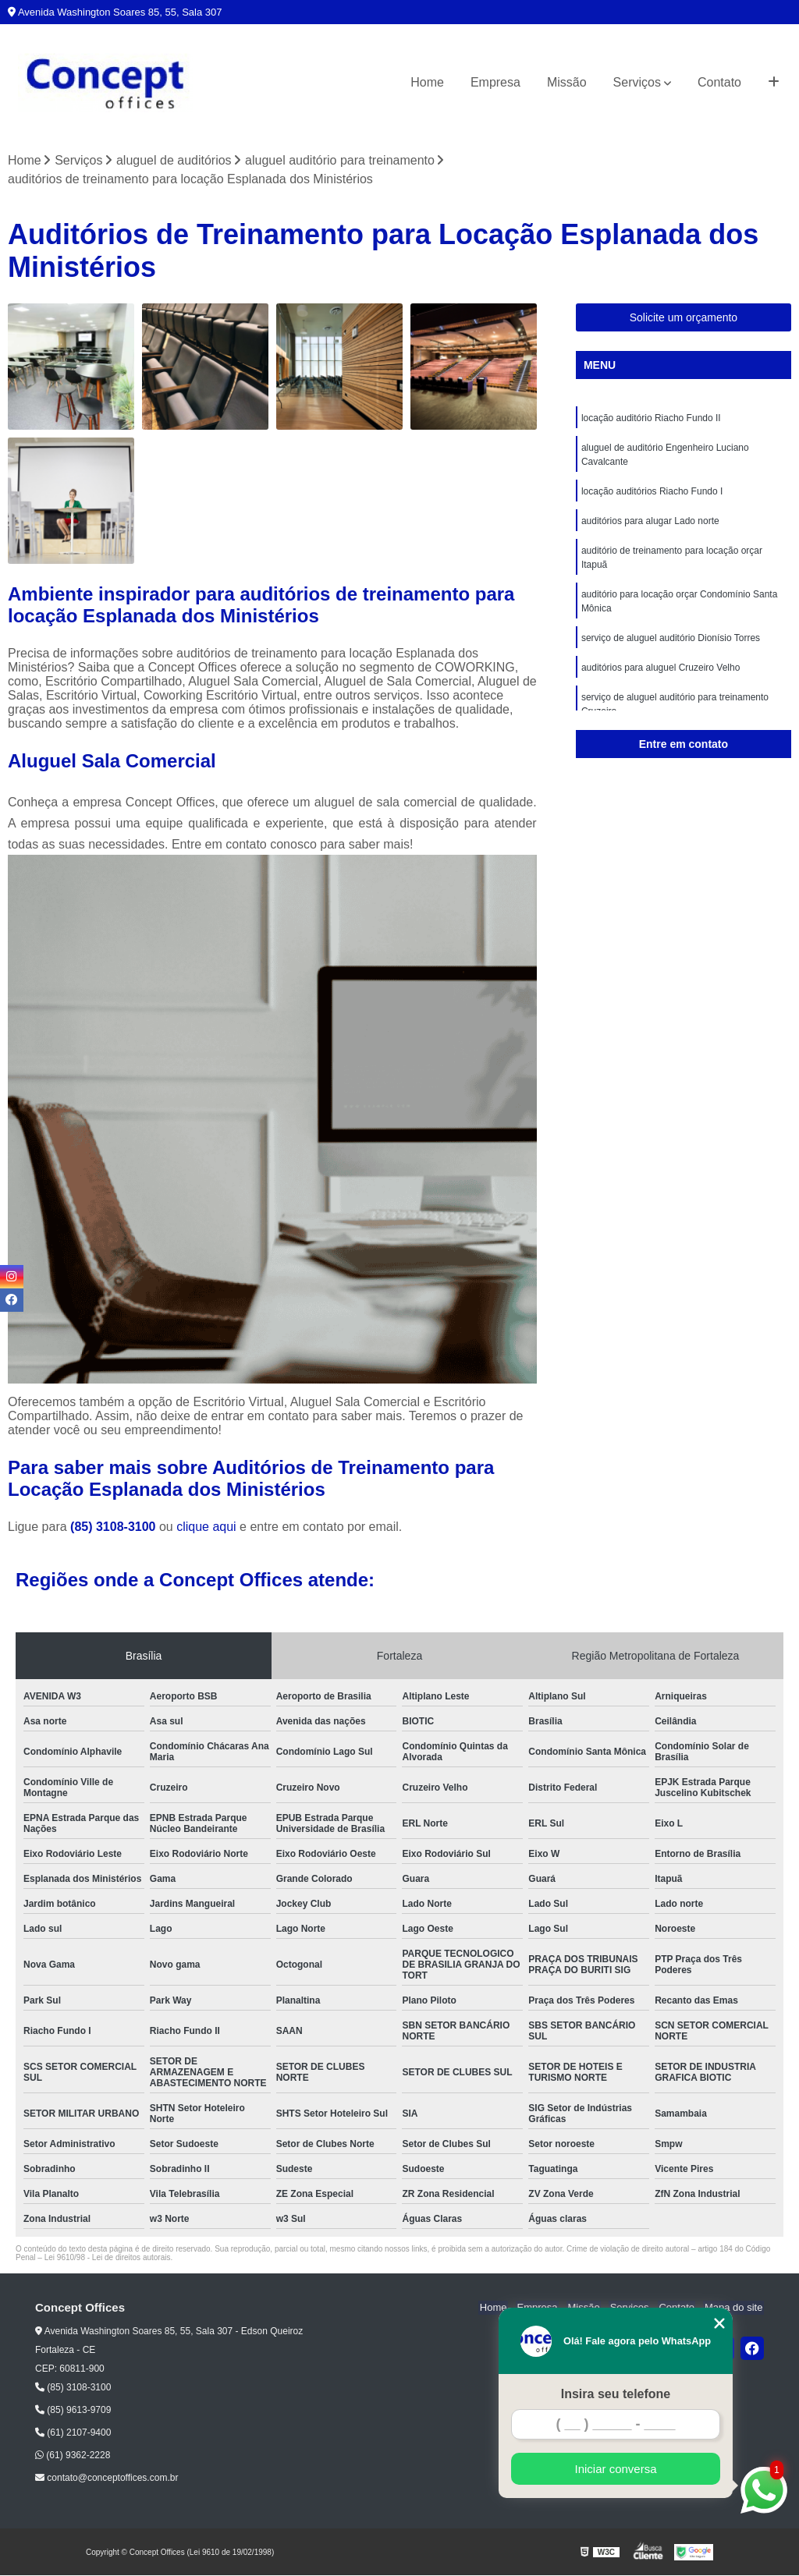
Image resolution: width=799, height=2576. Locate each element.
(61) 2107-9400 (73, 2433)
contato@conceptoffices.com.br (106, 2478)
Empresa (495, 82)
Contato (719, 82)
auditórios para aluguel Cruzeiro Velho (660, 668)
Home (427, 82)
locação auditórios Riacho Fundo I (652, 492)
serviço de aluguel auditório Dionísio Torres (670, 638)
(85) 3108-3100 (114, 1527)
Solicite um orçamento (684, 318)
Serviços (637, 82)
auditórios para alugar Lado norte (650, 521)
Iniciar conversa (615, 2468)
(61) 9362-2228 (72, 2455)
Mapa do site (734, 2309)
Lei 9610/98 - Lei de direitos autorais (107, 2258)
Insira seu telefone (616, 2394)
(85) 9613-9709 (73, 2410)
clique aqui (206, 1527)
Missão (567, 82)
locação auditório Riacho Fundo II (651, 418)
